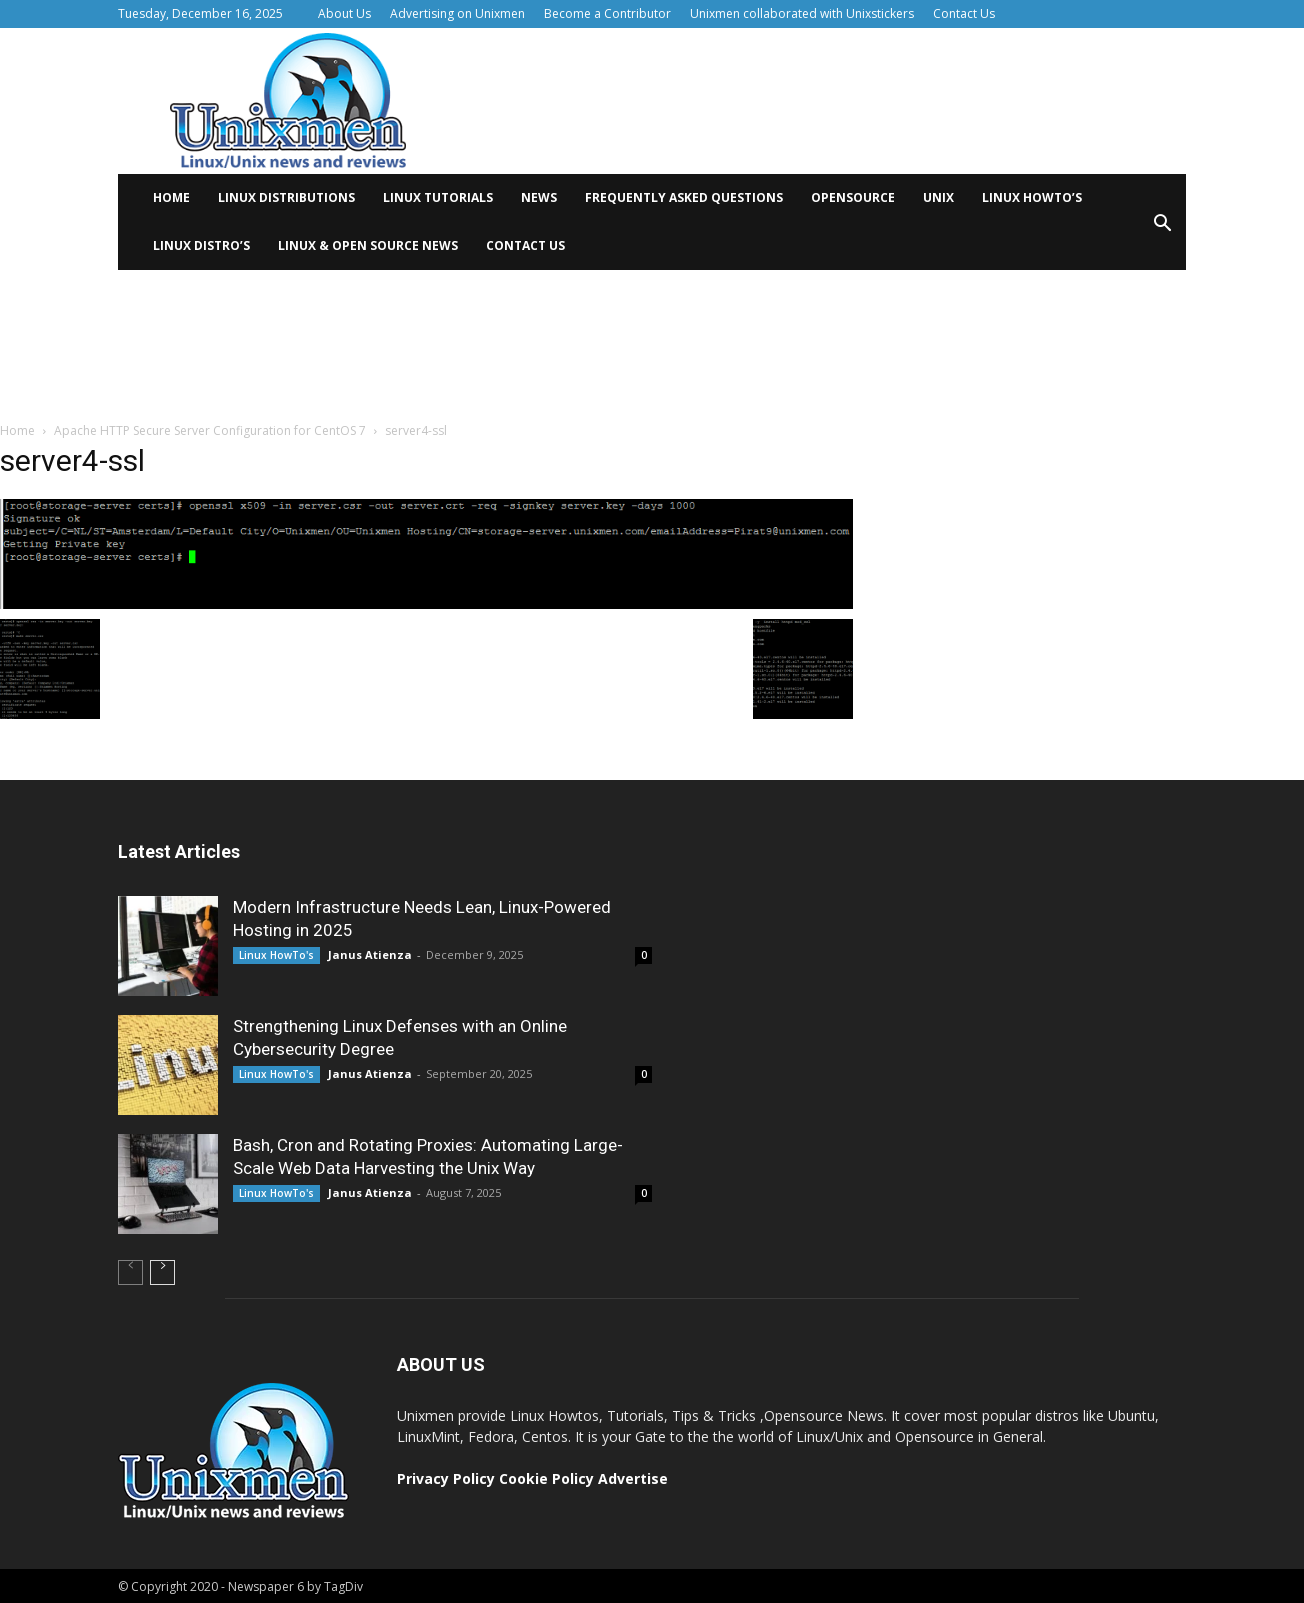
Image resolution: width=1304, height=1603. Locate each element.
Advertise (633, 1478)
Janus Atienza (370, 954)
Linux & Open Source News (368, 245)
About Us (344, 13)
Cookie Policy (548, 1478)
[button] (1162, 229)
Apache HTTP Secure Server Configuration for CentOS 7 (210, 430)
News (539, 197)
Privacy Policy (446, 1478)
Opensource (853, 197)
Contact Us (964, 13)
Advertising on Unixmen (457, 13)
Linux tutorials (438, 197)
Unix (938, 197)
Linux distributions (286, 197)
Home (171, 197)
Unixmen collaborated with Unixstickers (802, 13)
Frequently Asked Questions (684, 197)
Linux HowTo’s (1032, 197)
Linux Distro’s (201, 245)
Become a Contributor (607, 13)
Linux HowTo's (276, 955)
